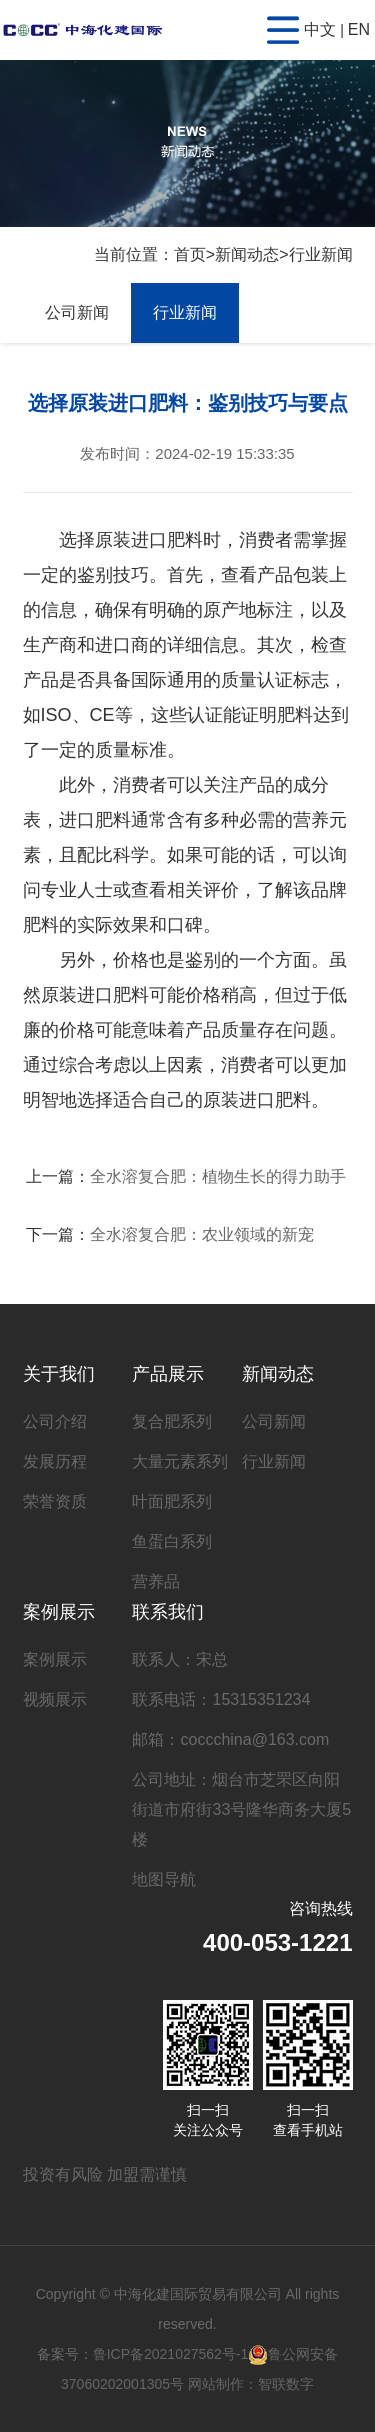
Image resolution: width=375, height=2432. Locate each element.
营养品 (156, 1581)
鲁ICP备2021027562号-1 (171, 2354)
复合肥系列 (172, 1421)
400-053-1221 (277, 1942)
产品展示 (168, 1374)
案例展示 (59, 1612)
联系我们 (168, 1612)
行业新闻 (321, 254)
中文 (320, 29)
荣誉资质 (55, 1501)
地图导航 (164, 1879)
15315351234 (261, 1699)
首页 (190, 254)
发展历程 (55, 1461)
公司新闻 (77, 312)
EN (359, 29)
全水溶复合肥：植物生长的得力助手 (218, 1176)
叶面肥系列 (172, 1501)
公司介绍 (55, 1421)
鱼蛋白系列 (172, 1541)
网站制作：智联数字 (251, 2384)
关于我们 (59, 1374)
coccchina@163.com (254, 1739)
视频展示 (55, 1699)
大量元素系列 (180, 1461)
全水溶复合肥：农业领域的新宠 (202, 1234)
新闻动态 (247, 254)
